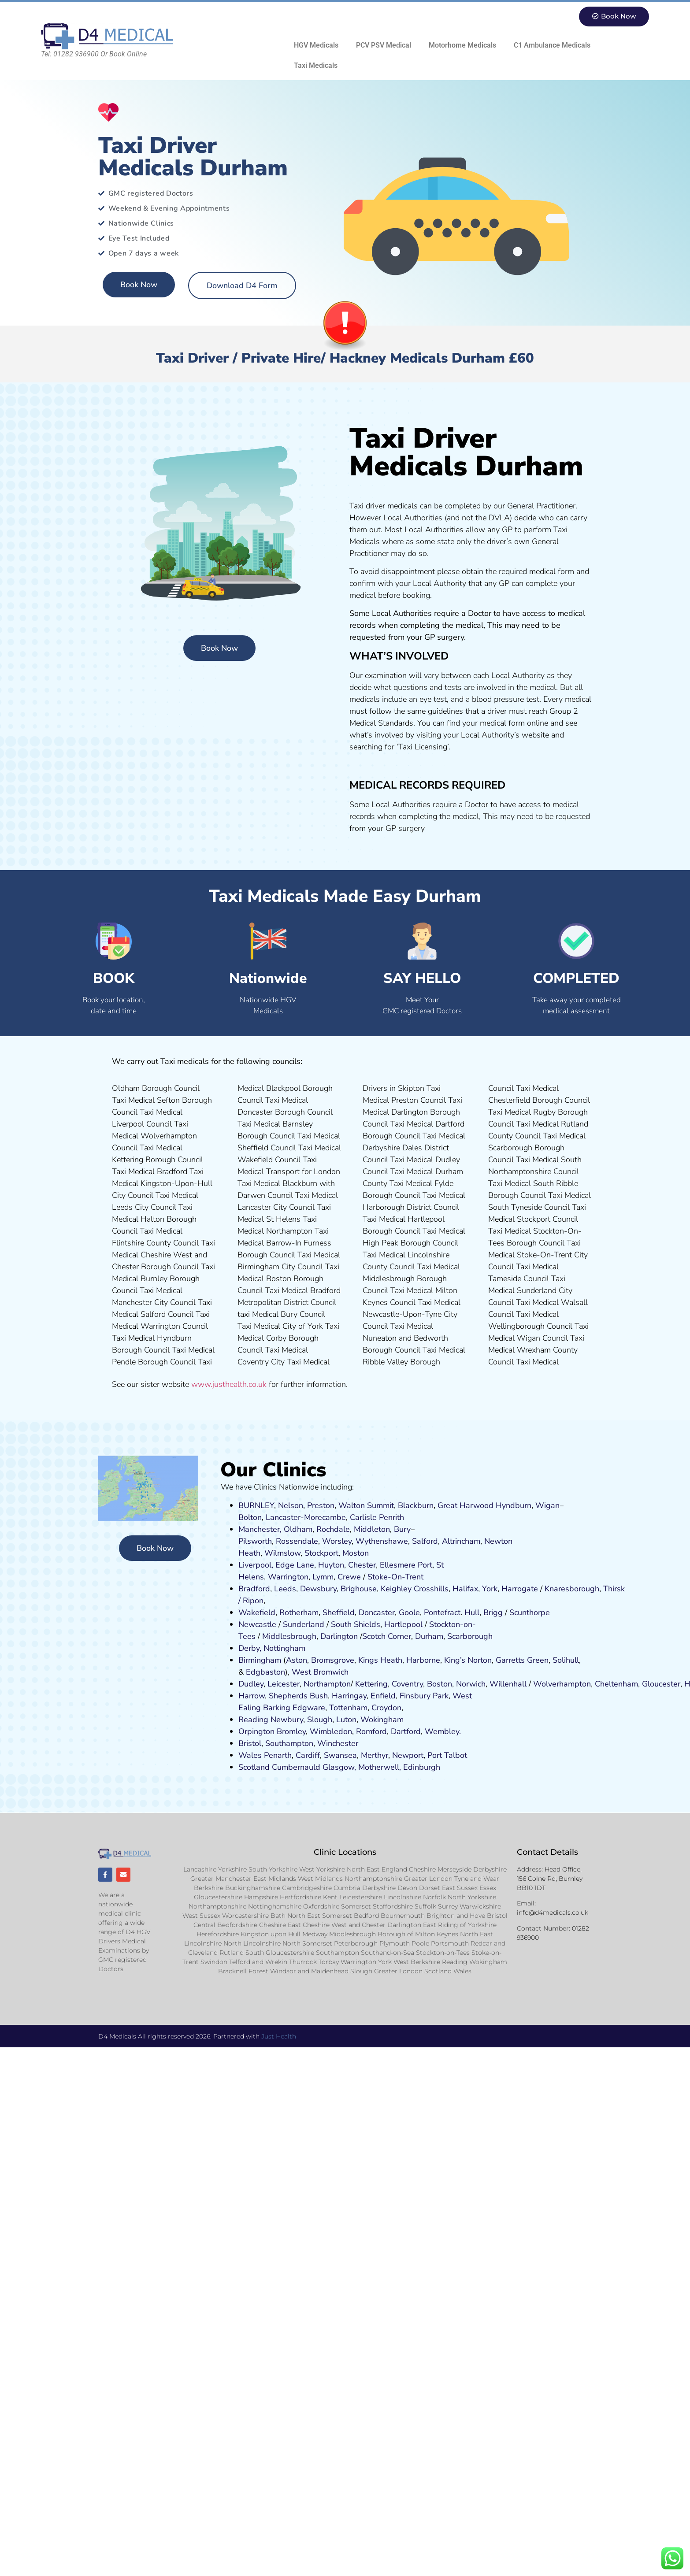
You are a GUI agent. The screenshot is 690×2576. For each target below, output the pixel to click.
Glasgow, (339, 1767)
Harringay (349, 1695)
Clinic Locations (345, 1852)
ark (443, 1695)
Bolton (250, 1517)
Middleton (372, 1529)
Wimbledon (331, 1731)
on (364, 1553)
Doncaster (377, 1612)
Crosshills (431, 1588)
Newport (407, 1755)
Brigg (493, 1612)
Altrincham (461, 1541)
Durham (429, 1636)
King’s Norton (468, 1660)
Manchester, (260, 1529)
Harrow (251, 1695)
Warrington (288, 1577)
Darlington (339, 1636)
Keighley (396, 1588)
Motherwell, (379, 1767)
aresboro (570, 1588)
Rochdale (333, 1529)
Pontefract (442, 1612)
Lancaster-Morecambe (306, 1517)
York (489, 1588)
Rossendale (297, 1541)
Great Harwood (465, 1505)
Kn (549, 1588)
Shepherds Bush (298, 1695)
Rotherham (299, 1612)
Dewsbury (318, 1588)
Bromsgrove (332, 1660)
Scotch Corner (386, 1636)
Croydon (386, 1707)
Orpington (256, 1731)
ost (354, 1553)
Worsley (337, 1541)
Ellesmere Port (406, 1565)
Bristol (249, 1743)
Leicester (283, 1684)
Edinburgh (421, 1767)
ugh (592, 1588)
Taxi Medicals (316, 65)
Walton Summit (366, 1505)
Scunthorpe (529, 1612)
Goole (409, 1612)
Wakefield (256, 1612)
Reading (253, 1719)
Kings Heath (380, 1660)
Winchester (337, 1743)
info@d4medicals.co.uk (552, 1913)
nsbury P (422, 1695)
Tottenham (348, 1707)
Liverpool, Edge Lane (276, 1565)
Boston (439, 1684)
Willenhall (508, 1684)
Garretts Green (522, 1660)
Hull (471, 1612)
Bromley (291, 1731)
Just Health (278, 2037)
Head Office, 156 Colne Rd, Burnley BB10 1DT (549, 1878)
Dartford (406, 1731)
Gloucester (661, 1684)
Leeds (285, 1588)
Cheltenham (616, 1684)
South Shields (355, 1624)
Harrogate (519, 1588)
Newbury (287, 1719)
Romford (371, 1731)
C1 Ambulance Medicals (552, 45)
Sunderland (303, 1624)
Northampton (327, 1684)
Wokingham (382, 1719)
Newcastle (257, 1624)
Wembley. (443, 1731)
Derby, (249, 1648)
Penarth (278, 1755)
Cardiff (308, 1755)
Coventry (407, 1684)
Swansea (340, 1755)
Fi (403, 1695)
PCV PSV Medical (383, 45)
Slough (318, 1719)
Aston (296, 1660)
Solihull (566, 1660)
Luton (346, 1719)
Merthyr (374, 1755)
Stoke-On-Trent (395, 1577)
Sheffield (339, 1612)
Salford (425, 1541)
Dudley (250, 1684)
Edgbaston (264, 1672)
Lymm (323, 1577)
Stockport (321, 1553)
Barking (276, 1707)
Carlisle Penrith (377, 1517)
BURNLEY (256, 1505)
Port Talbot (447, 1755)
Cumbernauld (296, 1767)
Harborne (423, 1660)
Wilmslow (282, 1553)
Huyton (331, 1565)
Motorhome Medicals (462, 45)
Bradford (254, 1588)
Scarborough (470, 1636)
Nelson (290, 1505)
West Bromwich (320, 1672)
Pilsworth (255, 1541)
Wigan (547, 1505)
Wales (250, 1755)
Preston (320, 1505)
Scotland (254, 1767)
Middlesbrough (289, 1636)
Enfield (383, 1695)
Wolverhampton (562, 1684)
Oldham (298, 1529)
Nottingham (284, 1648)
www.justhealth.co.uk (229, 1384)
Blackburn (416, 1505)
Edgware (309, 1707)
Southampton (289, 1743)
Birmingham (259, 1660)
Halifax (465, 1588)
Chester (362, 1565)
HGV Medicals (316, 45)
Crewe (349, 1577)
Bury (402, 1529)
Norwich (471, 1684)
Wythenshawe (382, 1541)
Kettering (370, 1684)
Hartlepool (403, 1624)
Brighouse (359, 1588)
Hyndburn (513, 1505)
